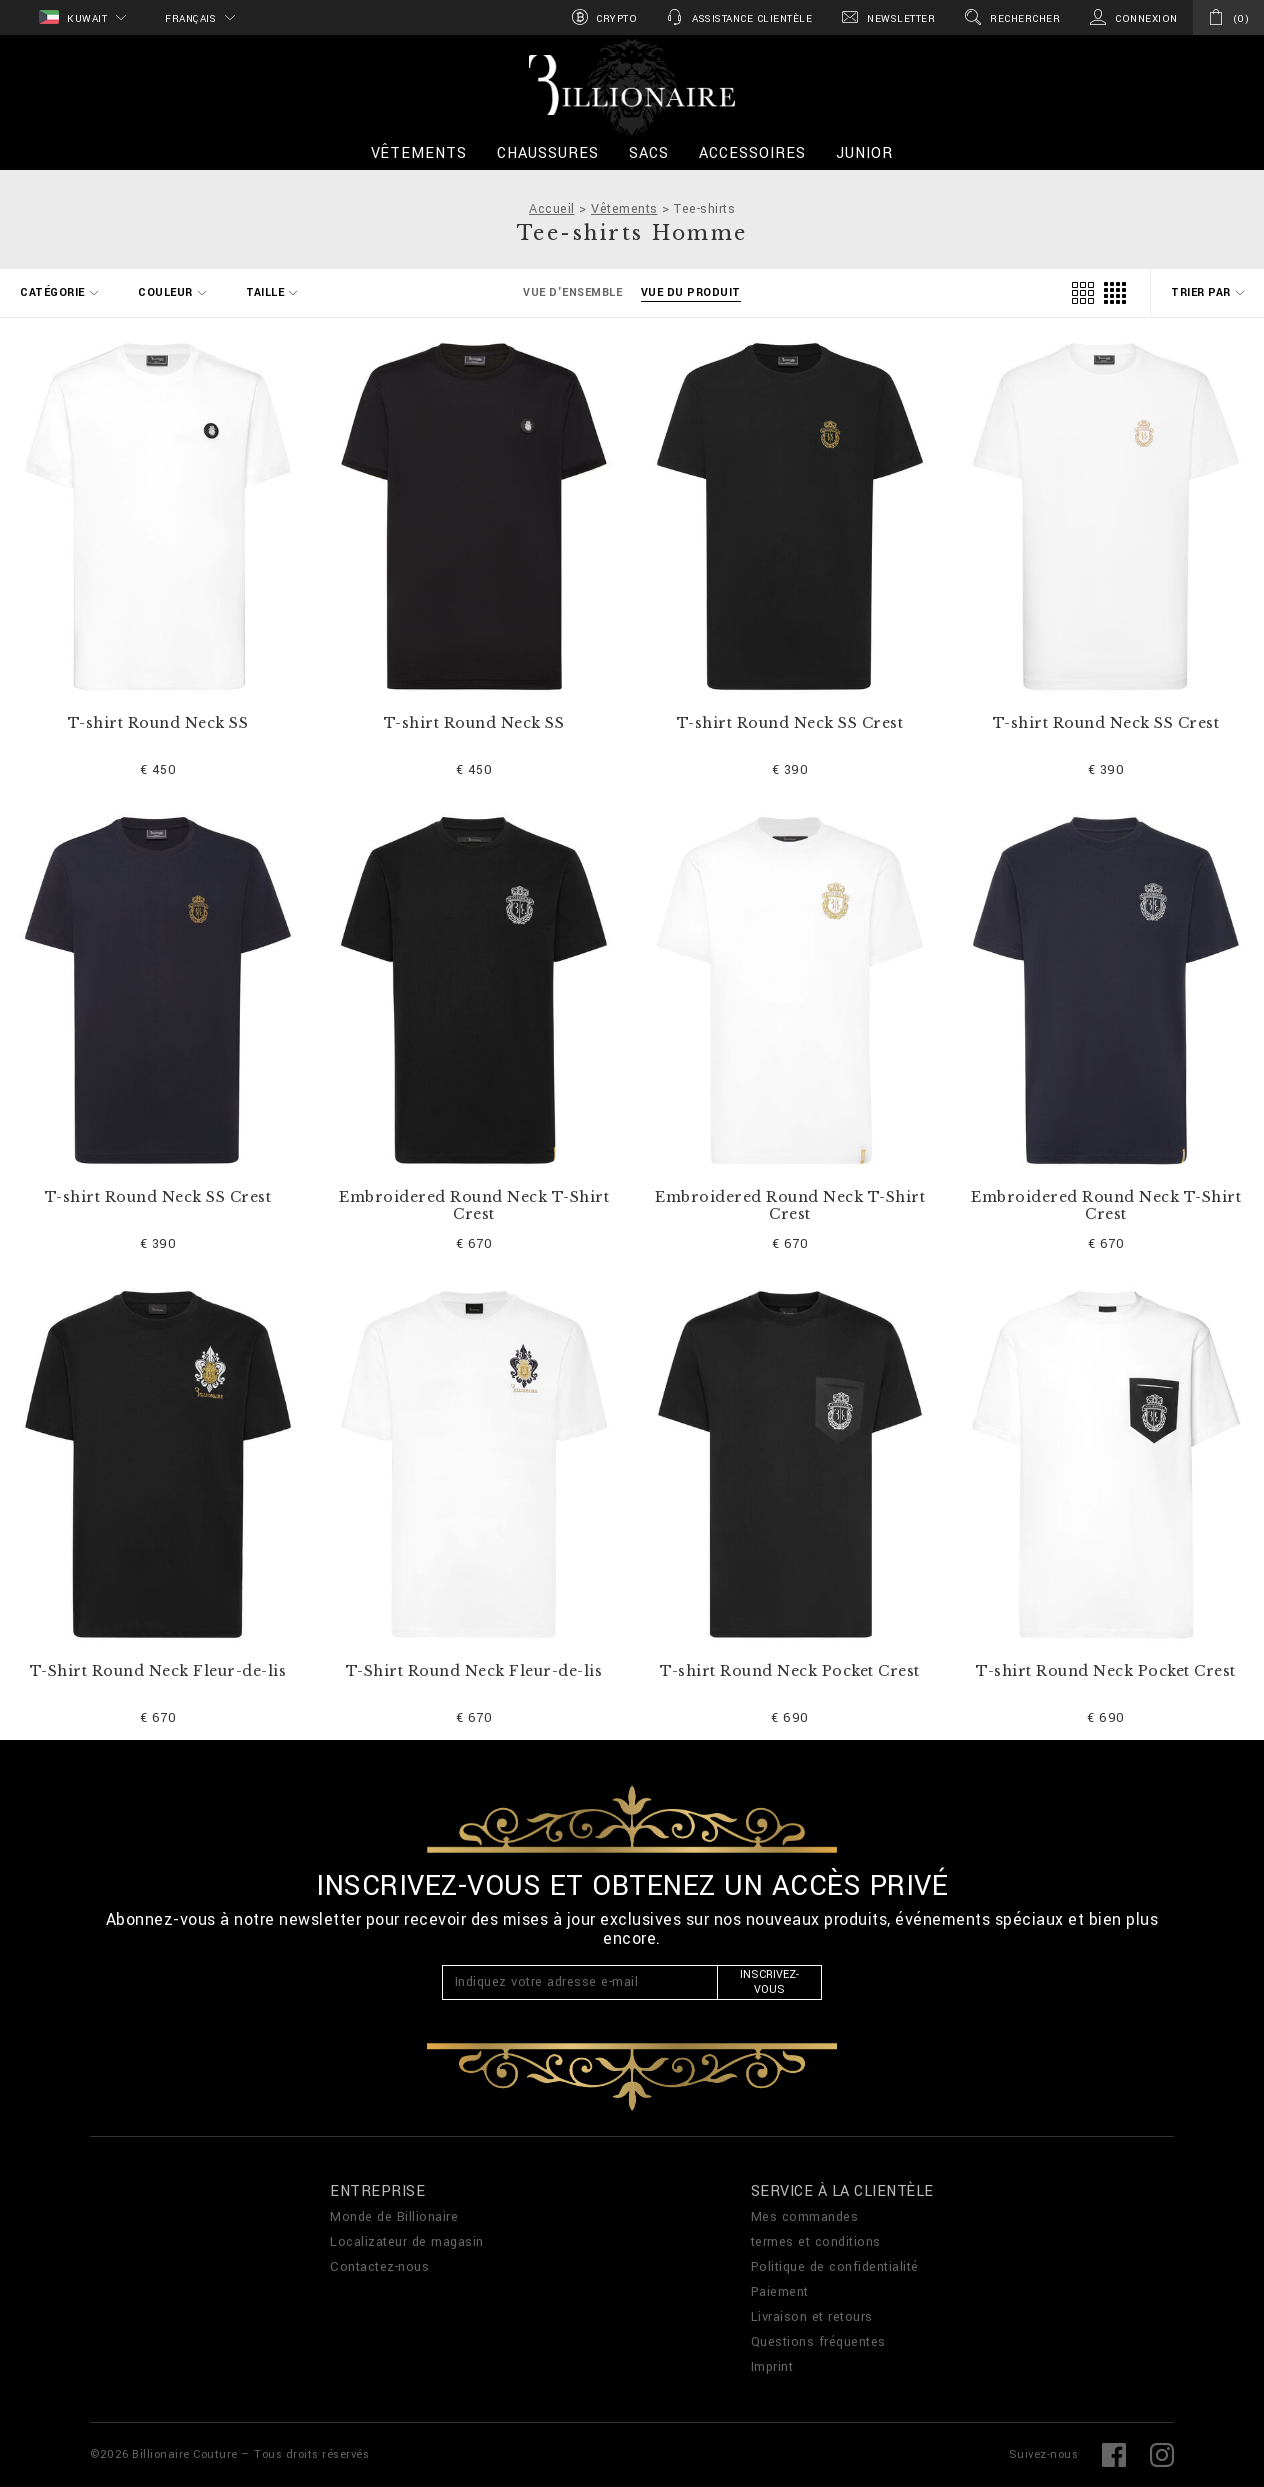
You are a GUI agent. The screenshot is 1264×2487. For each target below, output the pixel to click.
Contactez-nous (379, 2267)
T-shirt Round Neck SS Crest (790, 723)
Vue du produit (691, 292)
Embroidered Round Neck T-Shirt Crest (474, 1206)
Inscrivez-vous (769, 1982)
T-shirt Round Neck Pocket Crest (790, 1671)
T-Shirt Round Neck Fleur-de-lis (158, 1671)
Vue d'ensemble (572, 292)
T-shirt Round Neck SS (158, 723)
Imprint (772, 2367)
